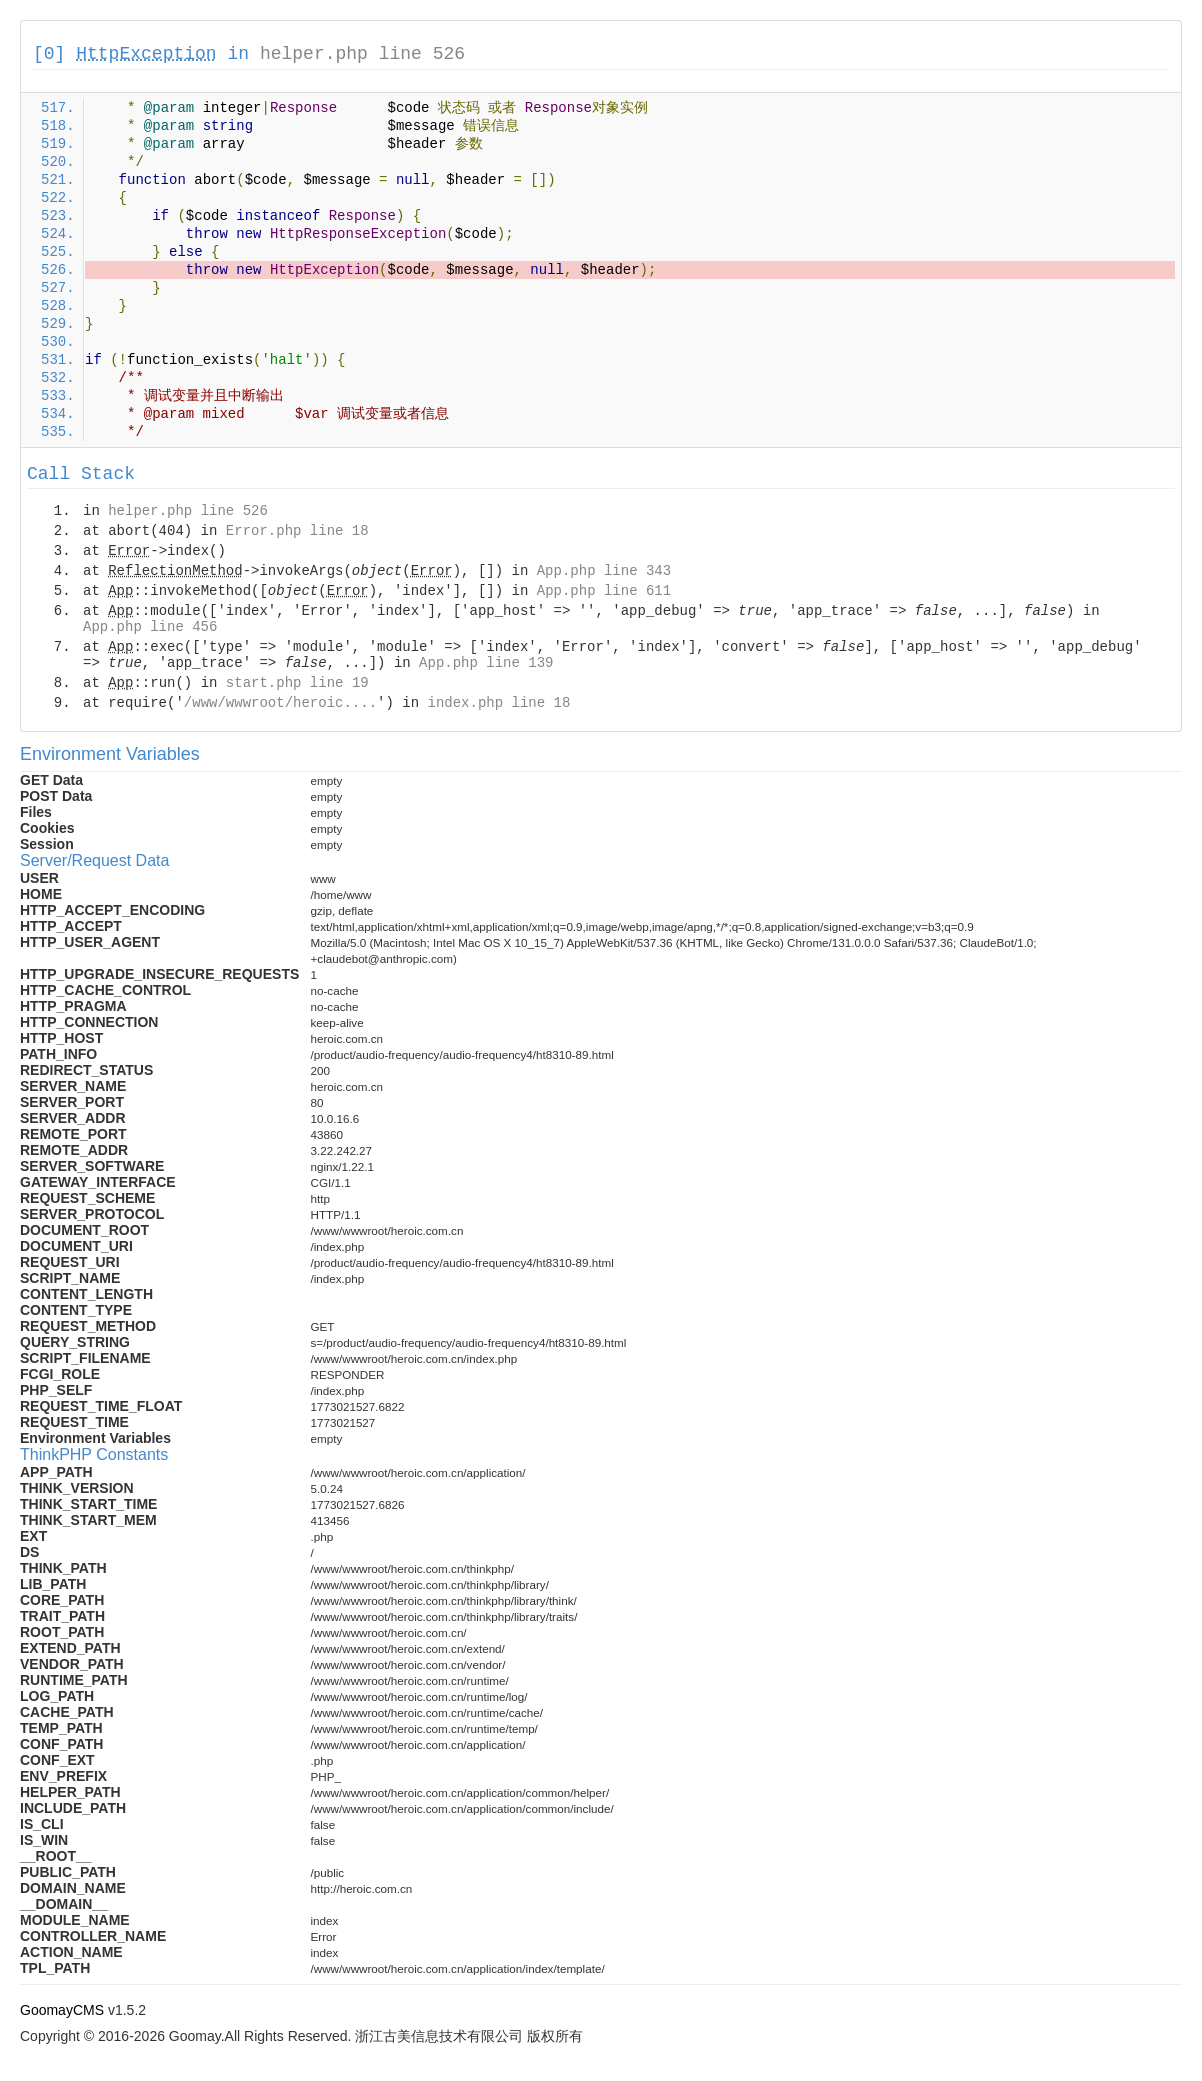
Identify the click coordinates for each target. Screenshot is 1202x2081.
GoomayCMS (62, 2010)
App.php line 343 (604, 571)
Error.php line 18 (297, 531)
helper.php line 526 (362, 54)
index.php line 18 (498, 703)
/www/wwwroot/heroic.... (280, 703)
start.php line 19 (297, 683)
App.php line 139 (486, 663)
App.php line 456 (150, 627)
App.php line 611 (604, 591)
